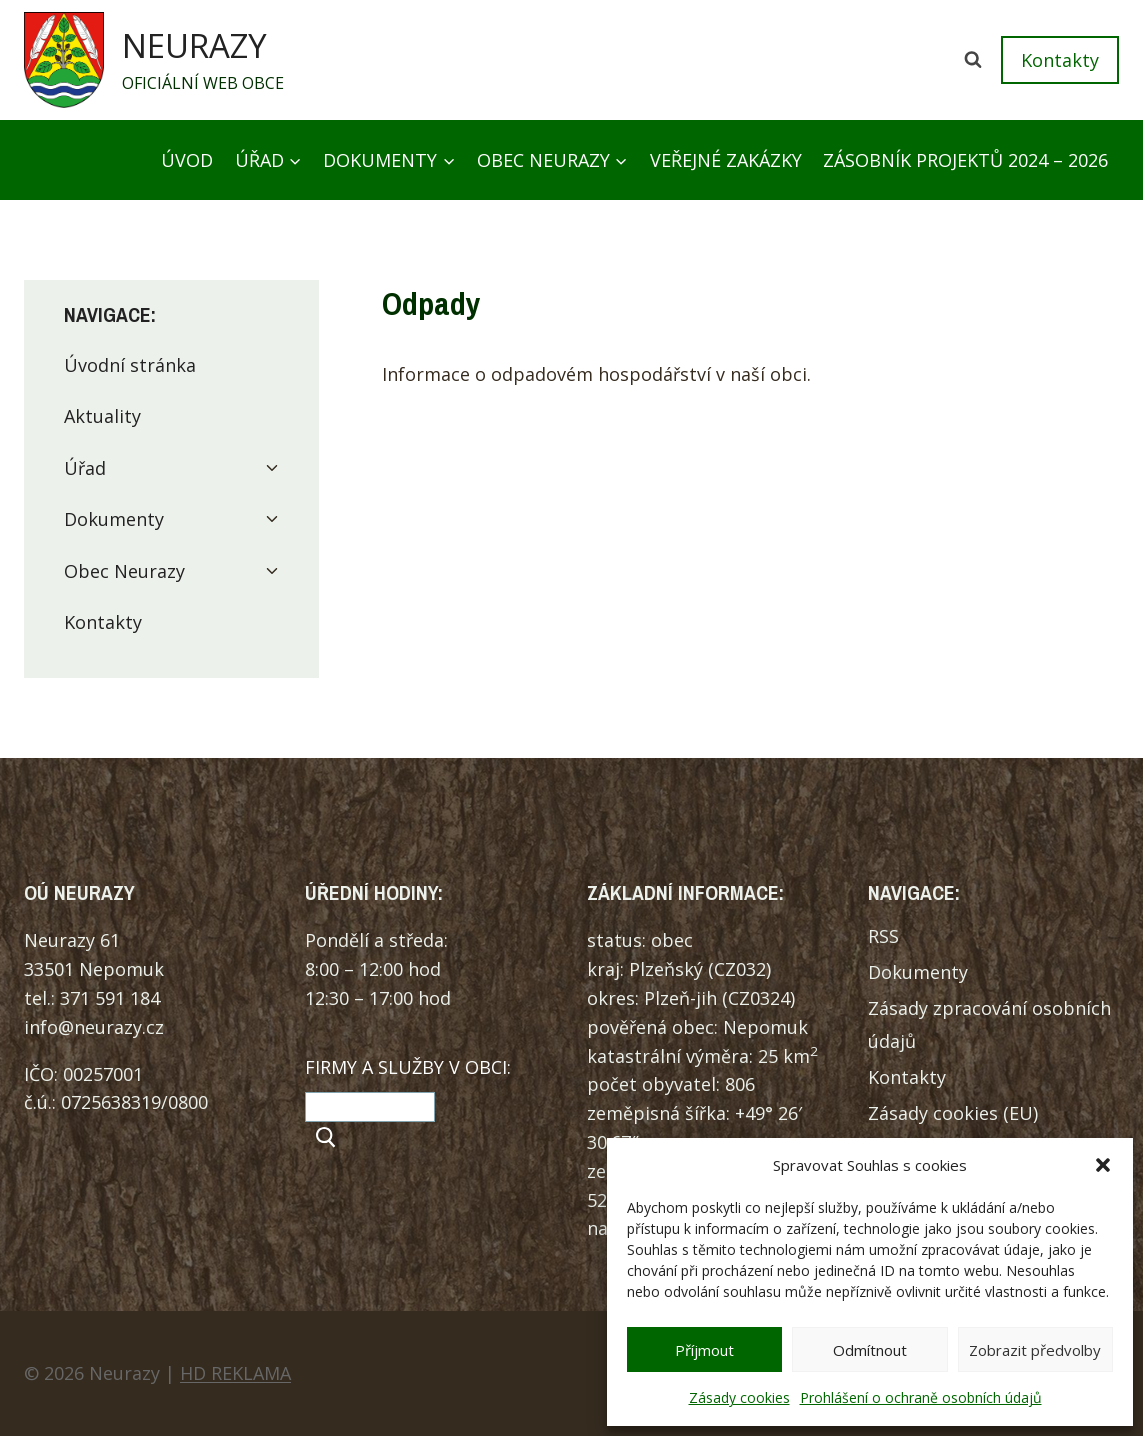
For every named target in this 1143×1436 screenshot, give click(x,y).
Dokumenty (114, 519)
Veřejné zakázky (726, 160)
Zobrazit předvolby (1035, 1350)
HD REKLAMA (235, 1373)
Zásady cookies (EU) (953, 1113)
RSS (883, 936)
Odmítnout (870, 1350)
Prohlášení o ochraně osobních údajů (921, 1397)
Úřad (85, 468)
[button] (1103, 1165)
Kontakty (1060, 60)
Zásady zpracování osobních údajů (989, 1024)
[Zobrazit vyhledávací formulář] (973, 60)
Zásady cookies (739, 1397)
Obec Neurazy (124, 571)
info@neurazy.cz (94, 1027)
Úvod (187, 160)
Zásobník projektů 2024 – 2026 (965, 160)
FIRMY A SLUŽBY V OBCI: (408, 1067)
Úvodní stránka (130, 365)
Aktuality (102, 416)
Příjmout (704, 1350)
